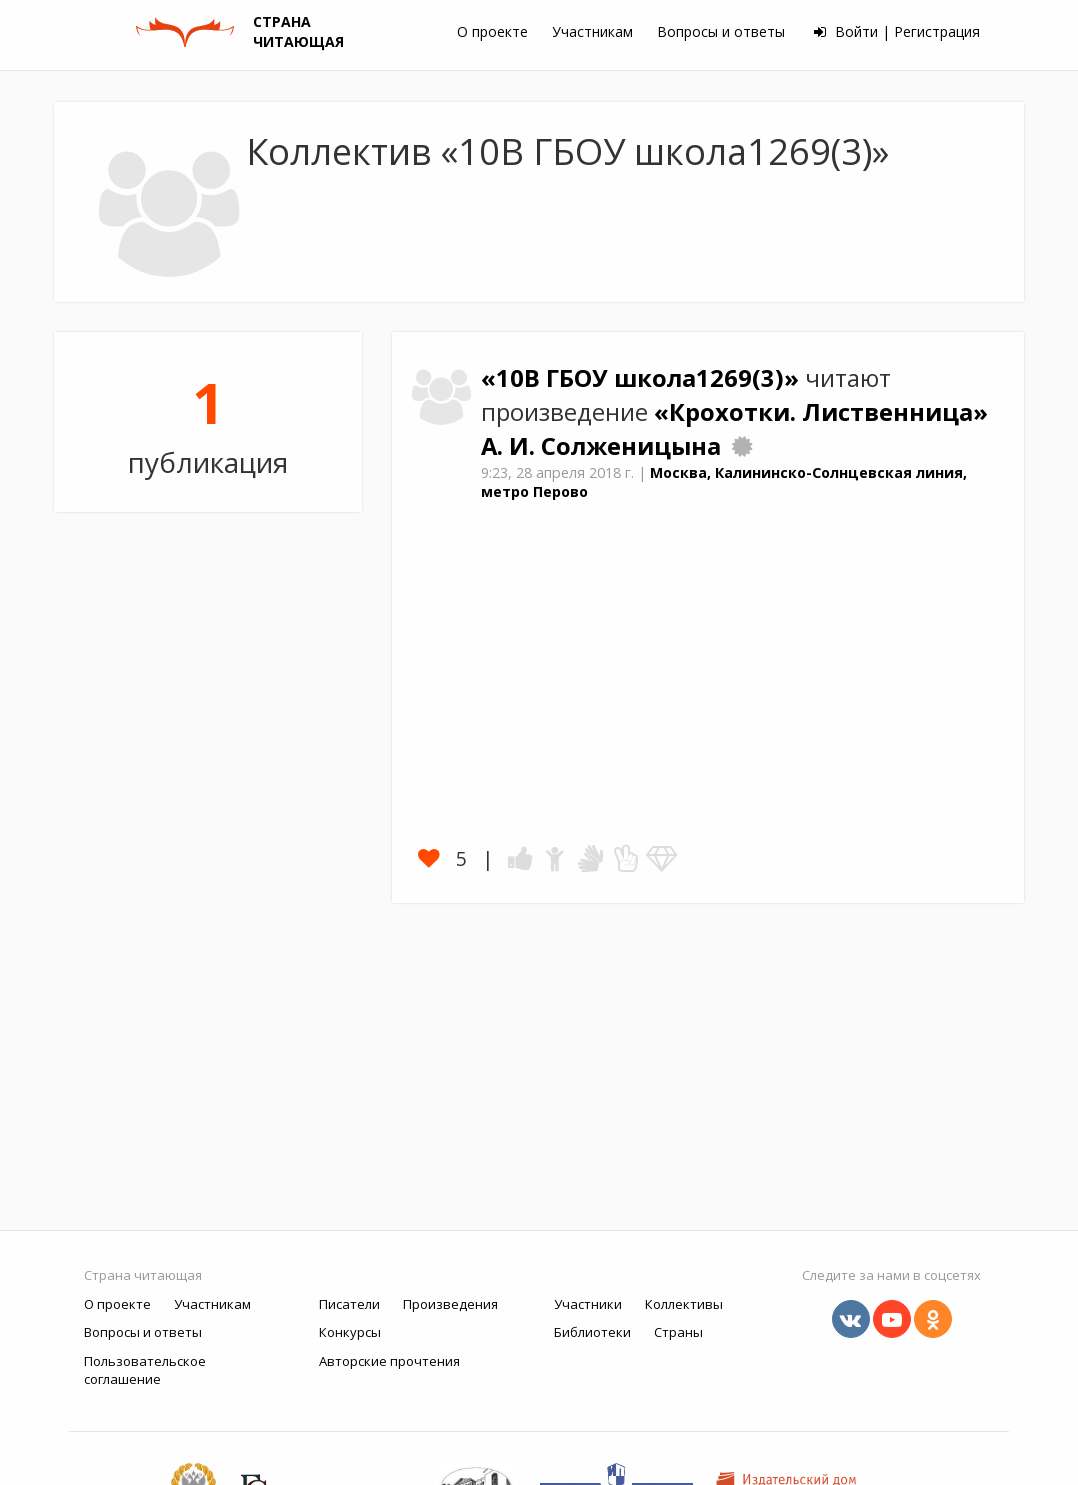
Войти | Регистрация (897, 31)
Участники (588, 1304)
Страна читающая (143, 1275)
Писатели (349, 1304)
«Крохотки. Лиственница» (821, 412)
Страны (678, 1332)
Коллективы (684, 1304)
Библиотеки (592, 1332)
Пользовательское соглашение (145, 1370)
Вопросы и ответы (721, 31)
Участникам (592, 31)
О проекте (492, 31)
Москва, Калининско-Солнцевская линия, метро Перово (724, 482)
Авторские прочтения (389, 1361)
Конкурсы (350, 1332)
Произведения (450, 1304)
